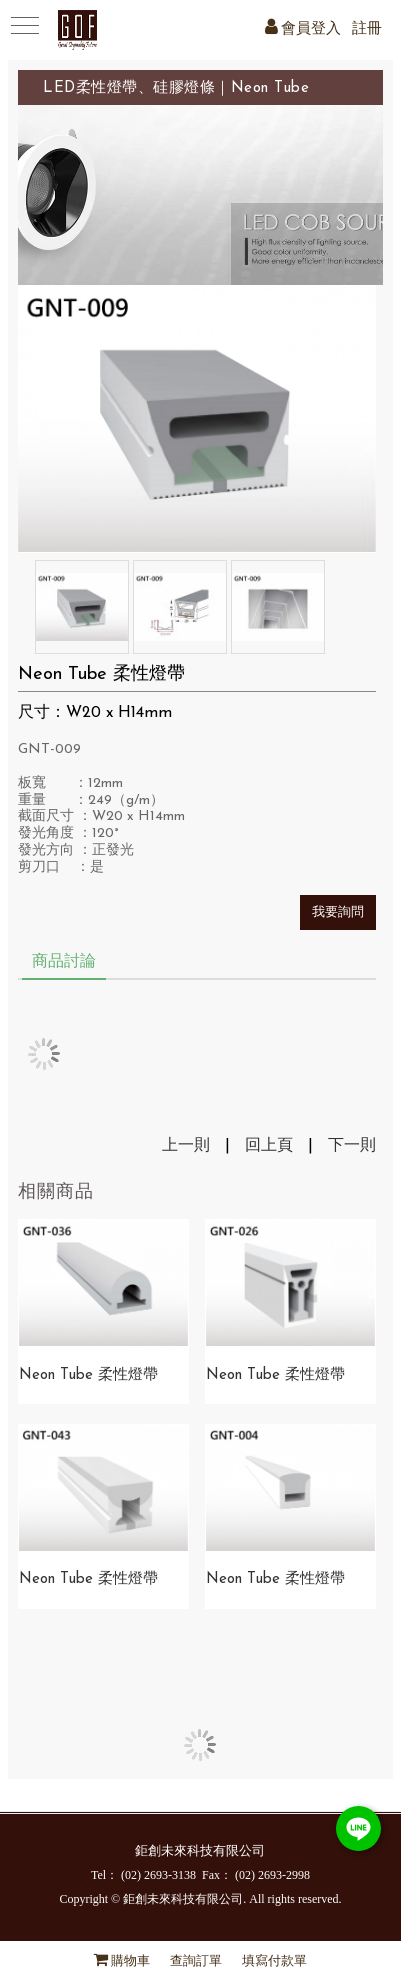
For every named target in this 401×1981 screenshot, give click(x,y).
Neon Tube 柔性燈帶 (88, 1375)
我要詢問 (338, 912)
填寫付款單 (274, 1961)
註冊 (367, 29)
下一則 (352, 1146)
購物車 (130, 1961)
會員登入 (311, 29)
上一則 (186, 1146)
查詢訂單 (196, 1961)
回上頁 (269, 1146)
